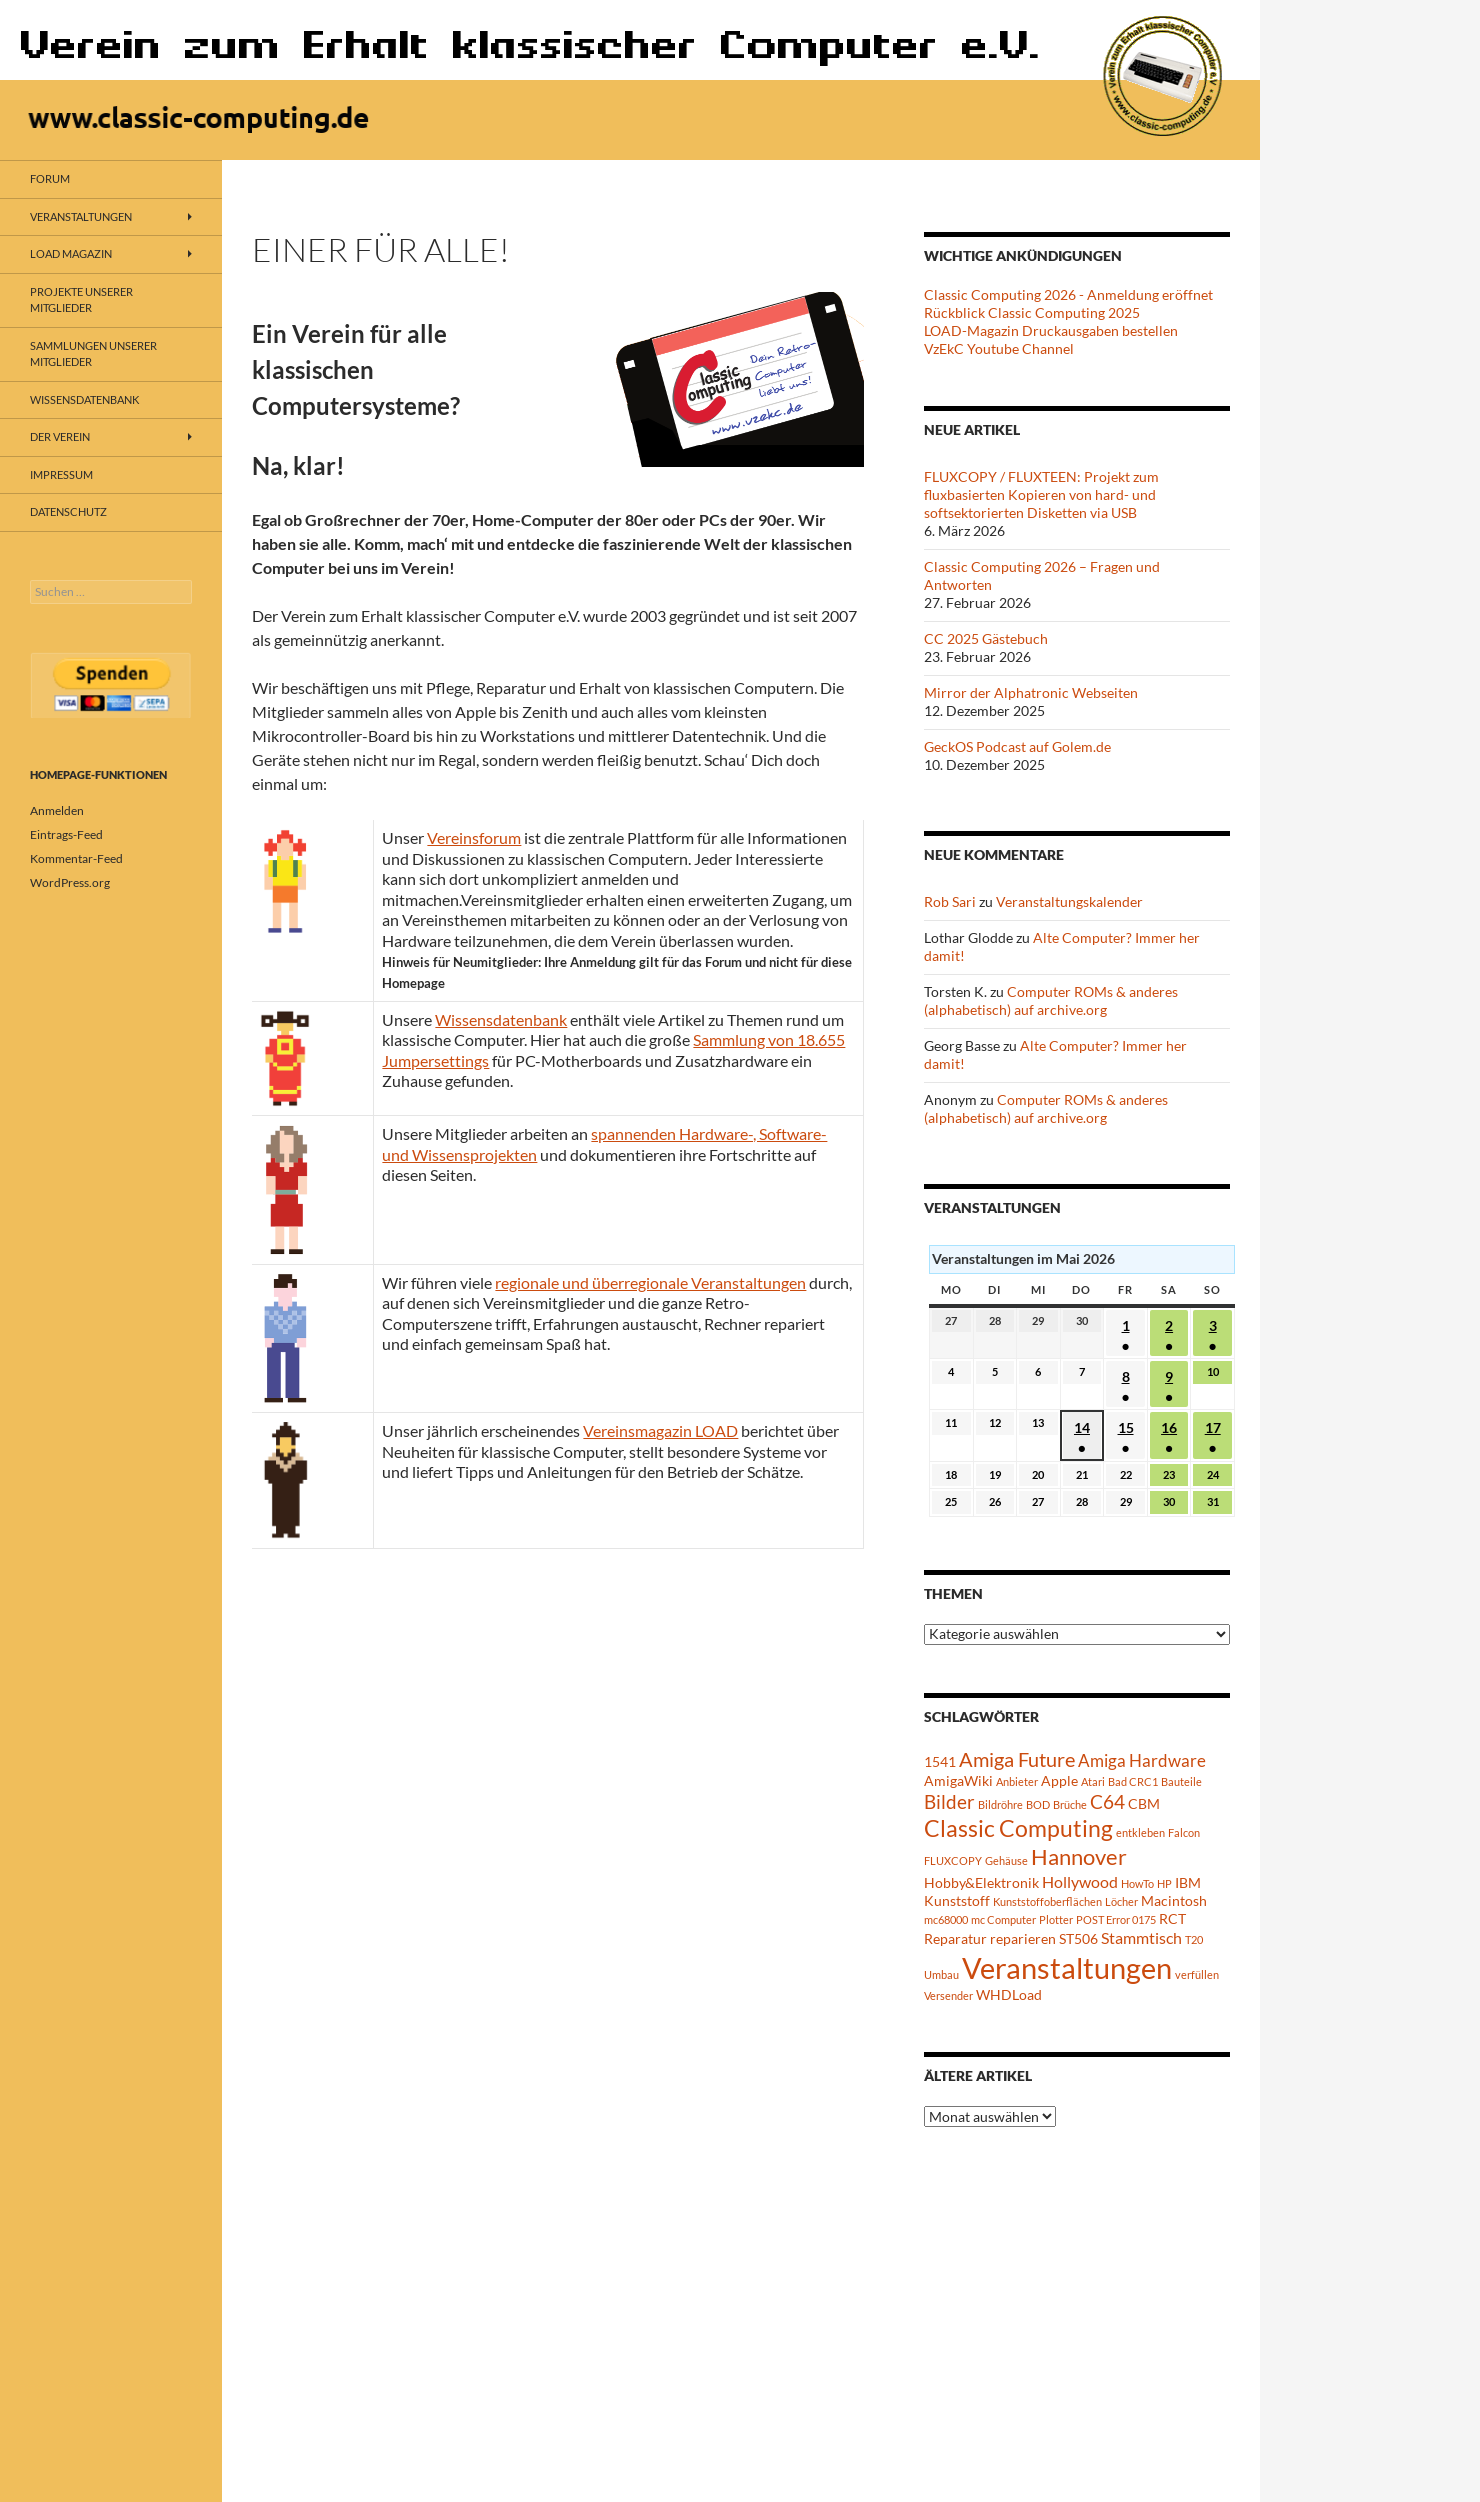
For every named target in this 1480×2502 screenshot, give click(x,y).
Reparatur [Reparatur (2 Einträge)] (955, 1938)
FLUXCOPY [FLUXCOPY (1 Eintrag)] (953, 1860)
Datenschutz (68, 511)
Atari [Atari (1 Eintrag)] (1093, 1781)
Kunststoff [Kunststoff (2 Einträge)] (957, 1900)
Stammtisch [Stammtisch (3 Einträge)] (1141, 1937)
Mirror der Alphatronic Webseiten (1031, 692)
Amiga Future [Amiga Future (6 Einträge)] (1017, 1759)
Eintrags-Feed (66, 834)
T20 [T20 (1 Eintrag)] (1194, 1939)
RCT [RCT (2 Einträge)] (1172, 1918)
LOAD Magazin (71, 253)
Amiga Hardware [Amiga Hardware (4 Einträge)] (1142, 1760)
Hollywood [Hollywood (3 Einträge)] (1080, 1881)
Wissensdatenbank (501, 1019)
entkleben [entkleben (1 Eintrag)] (1140, 1832)
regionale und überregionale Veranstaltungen (650, 1282)
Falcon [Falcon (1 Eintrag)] (1184, 1832)
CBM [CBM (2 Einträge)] (1144, 1803)
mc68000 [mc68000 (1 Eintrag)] (946, 1919)
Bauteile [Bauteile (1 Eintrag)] (1181, 1781)
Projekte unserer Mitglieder (81, 300)
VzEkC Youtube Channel (999, 348)
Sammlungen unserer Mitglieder (93, 354)
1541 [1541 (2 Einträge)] (940, 1761)
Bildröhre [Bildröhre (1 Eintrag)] (1000, 1804)
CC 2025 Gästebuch (986, 638)
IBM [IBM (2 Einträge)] (1188, 1882)
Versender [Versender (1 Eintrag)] (948, 1995)
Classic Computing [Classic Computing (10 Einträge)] (1018, 1828)
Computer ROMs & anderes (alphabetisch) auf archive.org (1051, 1000)
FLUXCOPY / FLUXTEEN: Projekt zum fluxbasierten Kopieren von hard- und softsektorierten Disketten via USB (1041, 494)
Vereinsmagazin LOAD (660, 1430)
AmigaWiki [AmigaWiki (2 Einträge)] (958, 1780)
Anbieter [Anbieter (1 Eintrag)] (1017, 1781)
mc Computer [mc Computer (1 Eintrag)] (1003, 1919)
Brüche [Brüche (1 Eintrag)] (1070, 1804)
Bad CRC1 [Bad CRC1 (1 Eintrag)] (1133, 1781)
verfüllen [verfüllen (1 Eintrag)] (1197, 1974)
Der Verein (60, 436)
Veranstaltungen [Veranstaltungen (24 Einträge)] (1067, 1967)
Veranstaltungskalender (1069, 901)
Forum (50, 178)
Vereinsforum (474, 837)
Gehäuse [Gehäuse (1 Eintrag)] (1006, 1860)
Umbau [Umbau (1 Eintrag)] (941, 1974)
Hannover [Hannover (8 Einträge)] (1079, 1857)
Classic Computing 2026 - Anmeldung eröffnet (1068, 294)
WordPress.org (70, 882)
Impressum (61, 474)
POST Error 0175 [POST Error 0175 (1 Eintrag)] (1116, 1919)
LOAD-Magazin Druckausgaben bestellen (1051, 330)
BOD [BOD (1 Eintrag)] (1038, 1804)
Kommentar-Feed (76, 858)
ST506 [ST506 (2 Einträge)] (1078, 1938)
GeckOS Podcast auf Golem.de (1017, 746)
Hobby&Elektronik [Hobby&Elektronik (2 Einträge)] (981, 1882)
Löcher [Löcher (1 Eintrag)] (1121, 1901)
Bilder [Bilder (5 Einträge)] (949, 1801)
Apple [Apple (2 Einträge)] (1059, 1780)
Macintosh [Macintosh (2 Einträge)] (1174, 1900)
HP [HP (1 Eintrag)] (1164, 1883)
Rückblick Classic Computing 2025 (1032, 312)
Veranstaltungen (81, 216)
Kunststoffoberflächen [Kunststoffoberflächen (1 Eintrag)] (1047, 1901)
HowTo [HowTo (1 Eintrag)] (1137, 1883)
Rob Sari (950, 901)
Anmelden (57, 810)
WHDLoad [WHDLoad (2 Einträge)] (1009, 1994)
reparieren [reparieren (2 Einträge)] (1023, 1938)
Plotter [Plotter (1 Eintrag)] (1056, 1919)
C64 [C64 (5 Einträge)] (1107, 1801)
